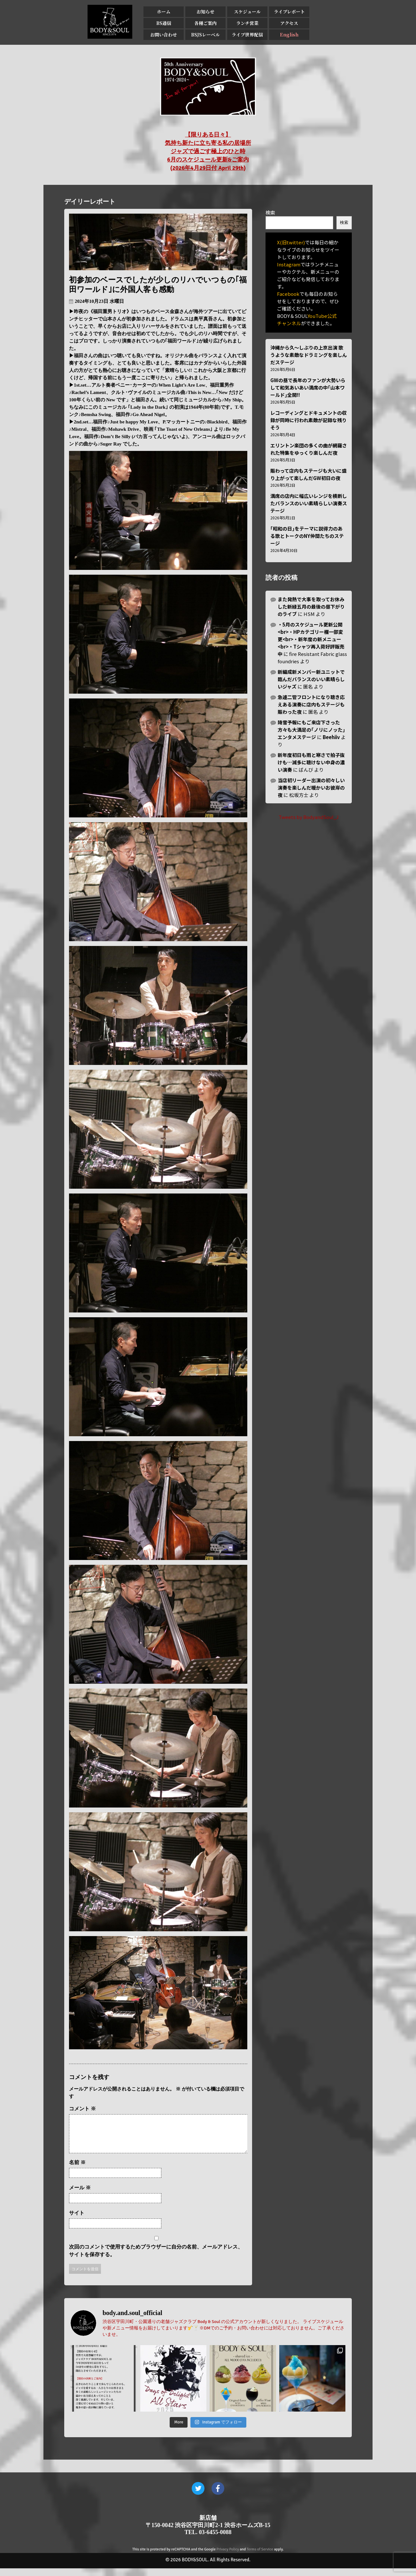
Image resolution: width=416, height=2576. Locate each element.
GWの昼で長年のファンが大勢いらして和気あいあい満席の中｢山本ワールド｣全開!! (307, 387)
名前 (77, 2170)
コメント (82, 2108)
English (289, 34)
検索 (270, 212)
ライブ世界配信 (247, 34)
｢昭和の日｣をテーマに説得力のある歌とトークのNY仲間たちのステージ (307, 536)
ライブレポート (289, 11)
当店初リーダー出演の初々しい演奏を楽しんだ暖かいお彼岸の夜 (311, 787)
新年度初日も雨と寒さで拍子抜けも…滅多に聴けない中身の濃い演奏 (311, 762)
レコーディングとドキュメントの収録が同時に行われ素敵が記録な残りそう (308, 420)
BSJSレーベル (205, 34)
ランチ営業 (247, 23)
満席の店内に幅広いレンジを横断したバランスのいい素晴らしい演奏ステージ (308, 503)
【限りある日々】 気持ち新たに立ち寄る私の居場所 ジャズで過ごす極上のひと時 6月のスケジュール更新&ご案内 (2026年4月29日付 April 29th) (208, 151)
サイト (76, 2220)
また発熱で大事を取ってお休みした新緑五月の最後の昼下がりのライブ (311, 606)
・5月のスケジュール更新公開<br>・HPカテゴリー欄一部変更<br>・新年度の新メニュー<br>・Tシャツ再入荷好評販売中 (311, 639)
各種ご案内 (205, 23)
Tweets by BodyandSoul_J (309, 817)
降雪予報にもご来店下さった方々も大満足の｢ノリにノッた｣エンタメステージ (311, 729)
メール (80, 2195)
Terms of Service (260, 2557)
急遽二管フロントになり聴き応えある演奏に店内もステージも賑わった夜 (311, 704)
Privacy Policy (228, 2557)
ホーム (163, 11)
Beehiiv (331, 737)
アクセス (289, 23)
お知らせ (205, 11)
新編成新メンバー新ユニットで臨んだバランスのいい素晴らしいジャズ (311, 679)
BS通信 (163, 23)
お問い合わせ (163, 34)
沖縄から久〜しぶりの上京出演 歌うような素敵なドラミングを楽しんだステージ (308, 355)
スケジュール (247, 11)
